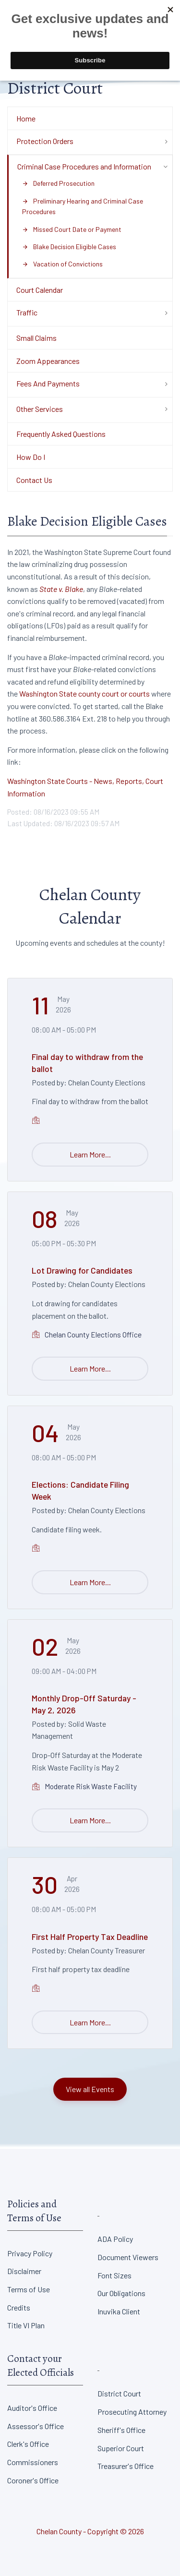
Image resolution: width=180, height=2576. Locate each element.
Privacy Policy (29, 2253)
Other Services (39, 408)
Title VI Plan (26, 2325)
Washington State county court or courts (84, 693)
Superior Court (120, 2448)
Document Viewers (127, 2257)
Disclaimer (24, 2270)
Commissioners (32, 2462)
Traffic (26, 312)
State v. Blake (61, 588)
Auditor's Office (32, 2407)
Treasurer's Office (125, 2465)
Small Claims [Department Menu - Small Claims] (36, 337)
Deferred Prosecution (58, 183)
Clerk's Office (28, 2443)
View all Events (90, 2089)
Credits (18, 2307)
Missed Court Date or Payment (71, 229)
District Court (119, 2393)
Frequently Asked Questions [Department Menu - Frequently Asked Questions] (61, 433)
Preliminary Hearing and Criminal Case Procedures (82, 206)
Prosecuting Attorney (132, 2411)
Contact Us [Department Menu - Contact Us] (34, 479)
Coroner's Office (33, 2480)
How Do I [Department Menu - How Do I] (30, 456)
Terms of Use (28, 2289)
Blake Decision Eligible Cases (69, 246)
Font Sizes (114, 2275)
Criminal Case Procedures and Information (84, 166)
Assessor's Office (35, 2426)
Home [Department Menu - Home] (26, 118)
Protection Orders (44, 140)
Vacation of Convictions (62, 264)
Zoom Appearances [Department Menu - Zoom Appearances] (48, 360)
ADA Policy (115, 2238)
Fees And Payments (48, 383)
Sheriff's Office (121, 2429)
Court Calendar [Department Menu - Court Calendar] (39, 289)
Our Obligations (121, 2293)
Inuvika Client (118, 2311)
